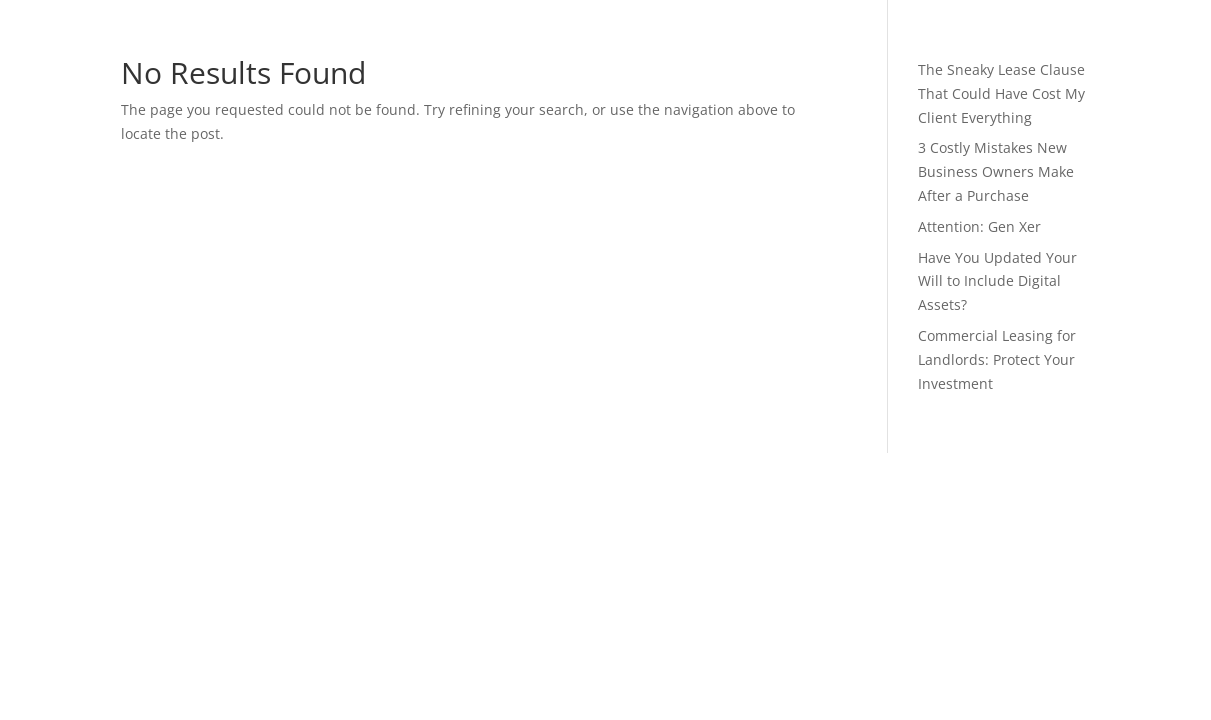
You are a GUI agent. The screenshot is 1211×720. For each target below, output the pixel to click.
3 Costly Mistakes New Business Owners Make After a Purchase (996, 171)
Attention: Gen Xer (979, 226)
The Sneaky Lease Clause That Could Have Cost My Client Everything (1001, 93)
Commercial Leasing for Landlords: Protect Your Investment (997, 359)
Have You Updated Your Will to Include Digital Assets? (997, 281)
